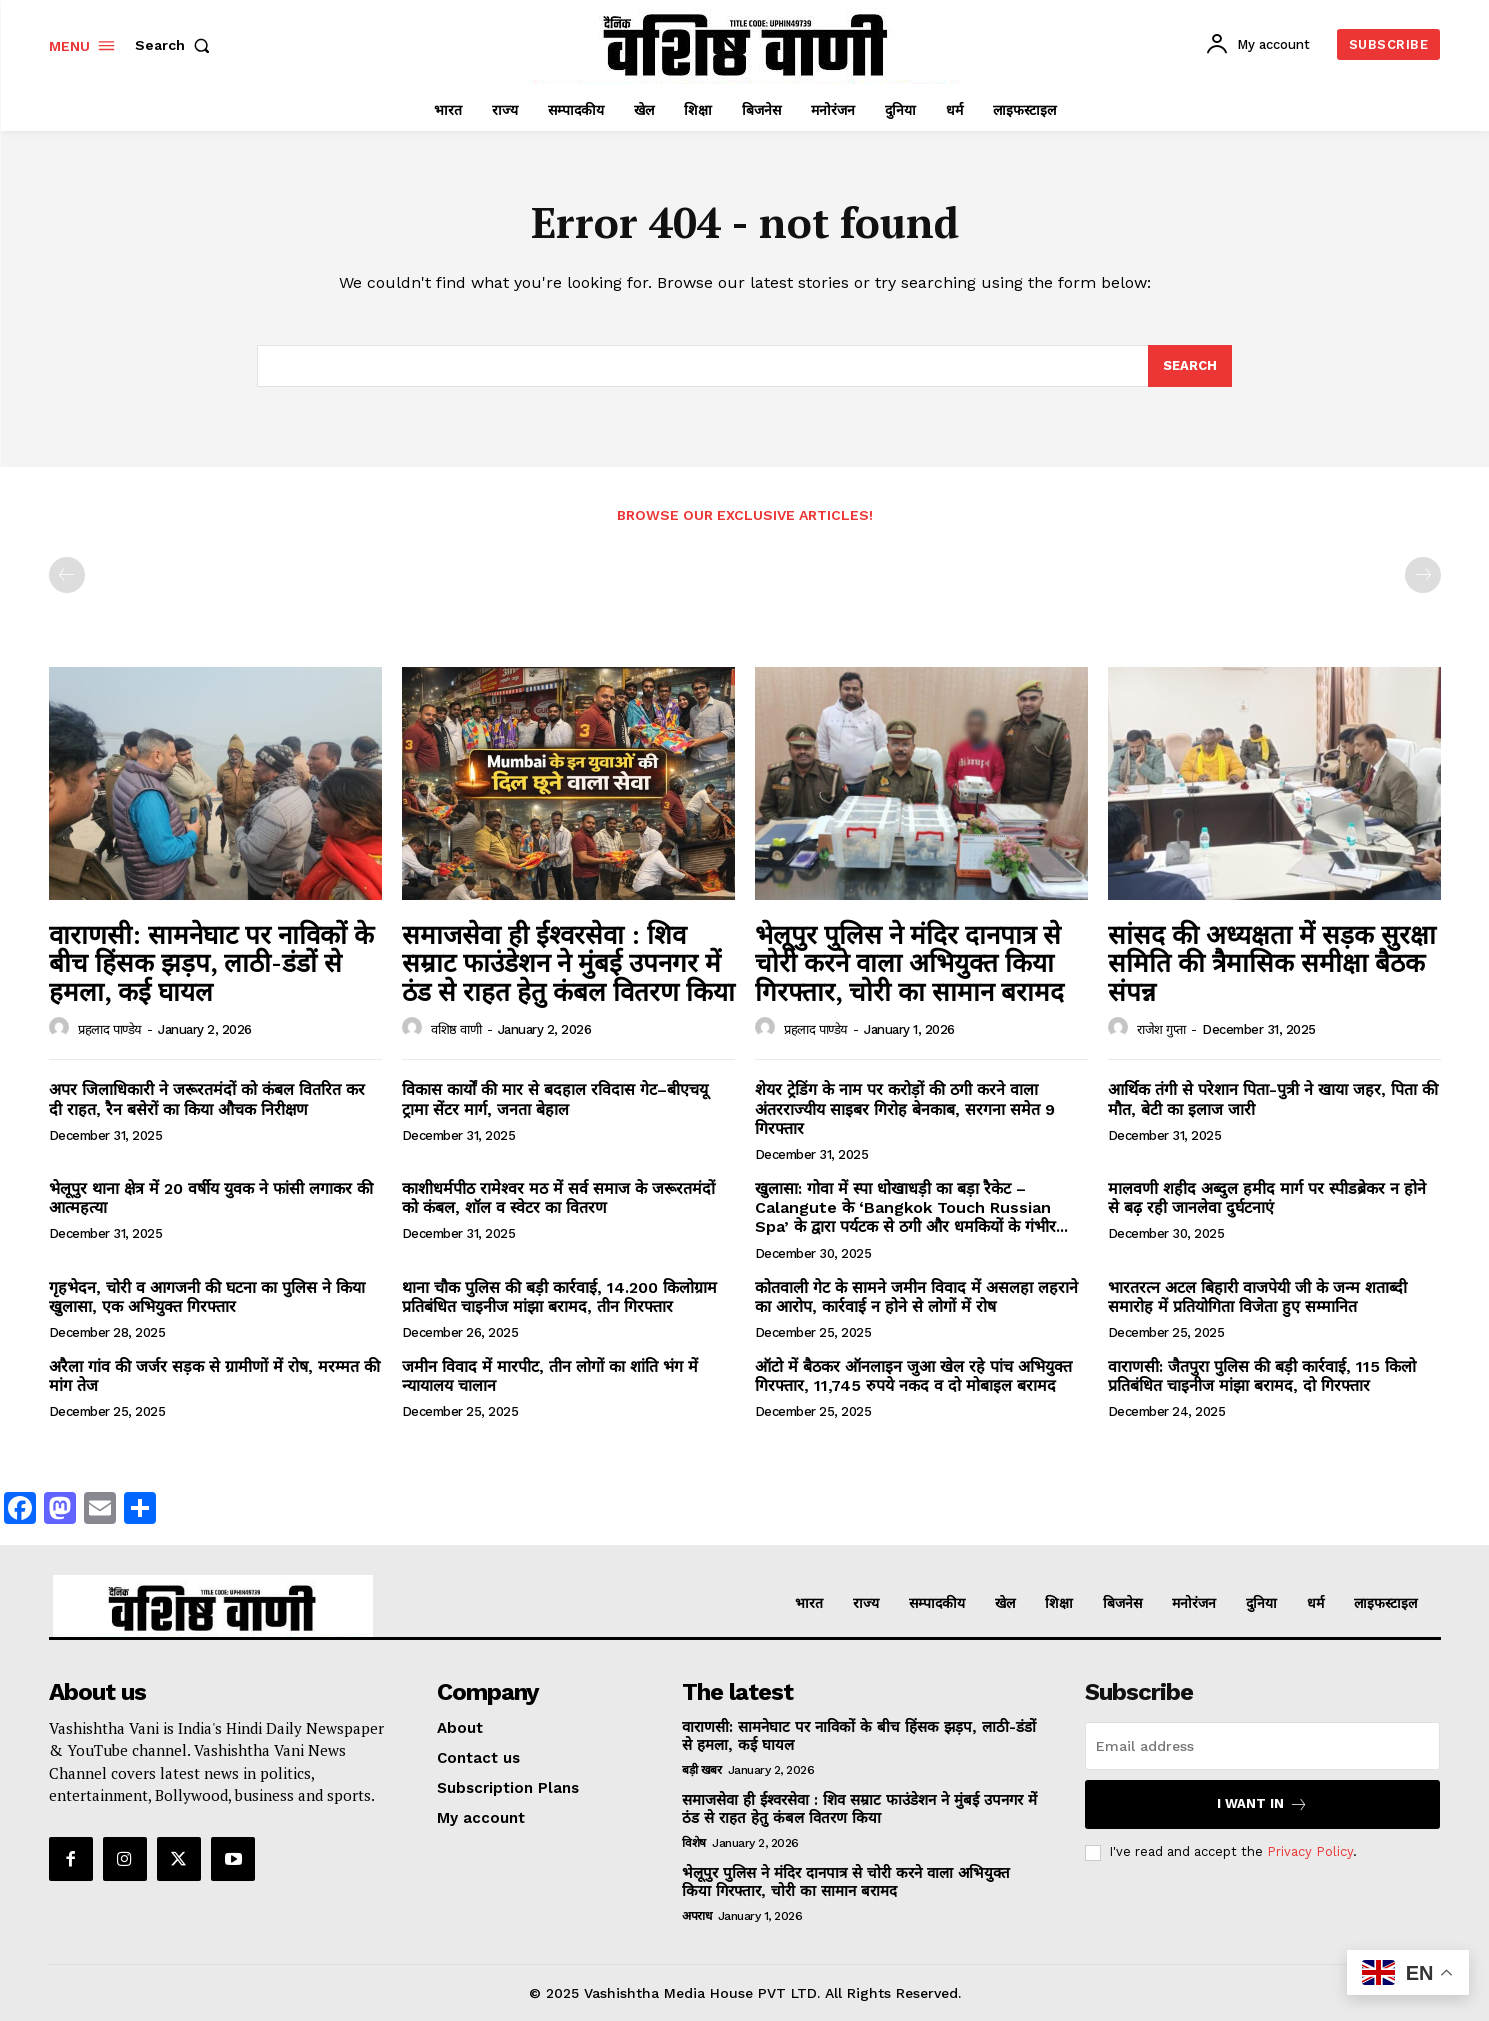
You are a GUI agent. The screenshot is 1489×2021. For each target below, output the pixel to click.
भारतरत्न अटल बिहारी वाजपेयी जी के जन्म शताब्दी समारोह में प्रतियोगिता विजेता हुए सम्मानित (1257, 1297)
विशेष (694, 1843)
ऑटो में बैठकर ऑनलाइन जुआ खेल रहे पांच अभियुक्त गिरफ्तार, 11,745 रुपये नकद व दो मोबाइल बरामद (913, 1376)
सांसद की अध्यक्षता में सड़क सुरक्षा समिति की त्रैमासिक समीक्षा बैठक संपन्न (1272, 962)
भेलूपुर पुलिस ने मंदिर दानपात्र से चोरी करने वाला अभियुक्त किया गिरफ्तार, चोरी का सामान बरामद (909, 962)
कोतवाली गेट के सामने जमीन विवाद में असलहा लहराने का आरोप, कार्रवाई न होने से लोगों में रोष (916, 1297)
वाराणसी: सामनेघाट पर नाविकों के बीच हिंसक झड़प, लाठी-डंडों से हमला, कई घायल (211, 962)
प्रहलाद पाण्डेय (110, 1029)
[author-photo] (62, 1028)
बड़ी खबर (701, 1770)
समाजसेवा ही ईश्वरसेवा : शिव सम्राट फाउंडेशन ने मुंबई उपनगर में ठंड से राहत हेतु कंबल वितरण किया (568, 962)
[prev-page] (67, 575)
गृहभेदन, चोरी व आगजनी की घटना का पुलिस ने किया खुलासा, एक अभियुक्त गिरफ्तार (207, 1297)
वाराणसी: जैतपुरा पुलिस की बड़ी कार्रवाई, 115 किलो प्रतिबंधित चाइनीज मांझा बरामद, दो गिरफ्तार (1262, 1376)
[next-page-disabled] (1423, 575)
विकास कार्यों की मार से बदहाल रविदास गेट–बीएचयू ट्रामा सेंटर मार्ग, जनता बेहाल (555, 1099)
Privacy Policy (1310, 1851)
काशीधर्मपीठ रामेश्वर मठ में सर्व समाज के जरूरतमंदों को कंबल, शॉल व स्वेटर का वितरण (558, 1198)
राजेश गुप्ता (1161, 1029)
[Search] (1190, 366)
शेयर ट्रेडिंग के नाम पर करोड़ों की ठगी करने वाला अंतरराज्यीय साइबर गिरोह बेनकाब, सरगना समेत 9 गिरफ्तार (905, 1108)
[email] (1262, 1746)
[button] (177, 45)
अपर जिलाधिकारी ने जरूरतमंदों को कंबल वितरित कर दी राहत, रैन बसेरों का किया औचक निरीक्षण (207, 1099)
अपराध (696, 1916)
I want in (1262, 1804)
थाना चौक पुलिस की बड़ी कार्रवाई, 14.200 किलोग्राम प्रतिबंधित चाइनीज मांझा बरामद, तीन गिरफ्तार (559, 1297)
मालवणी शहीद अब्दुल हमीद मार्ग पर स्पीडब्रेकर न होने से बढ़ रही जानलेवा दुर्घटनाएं (1267, 1198)
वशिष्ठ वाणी (456, 1029)
